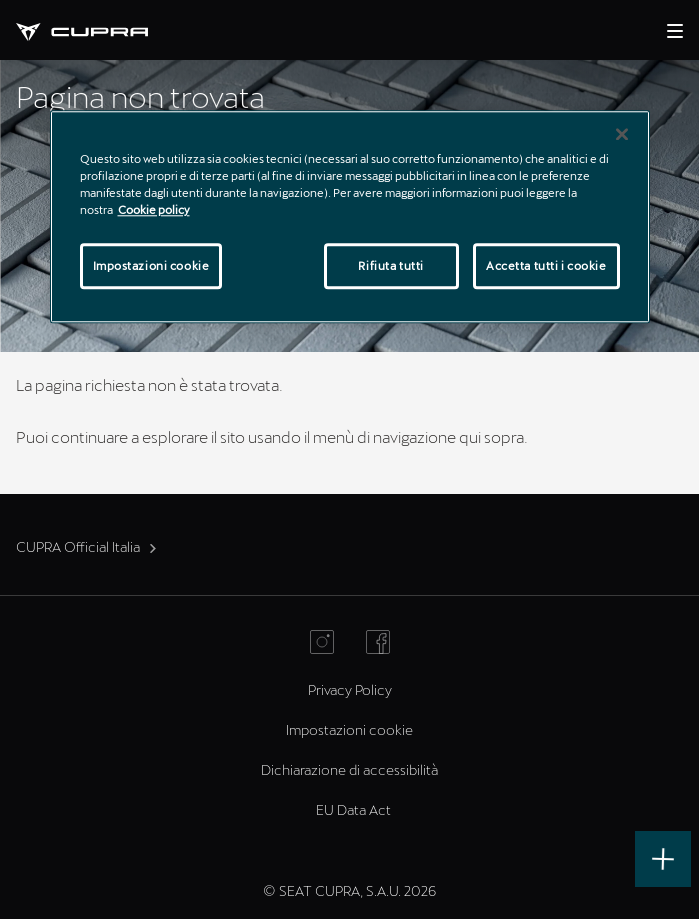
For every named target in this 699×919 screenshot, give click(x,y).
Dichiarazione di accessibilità (349, 769)
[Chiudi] (622, 134)
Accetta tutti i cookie (546, 265)
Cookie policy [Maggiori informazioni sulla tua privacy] (154, 209)
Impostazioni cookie (349, 729)
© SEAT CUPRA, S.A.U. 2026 (349, 890)
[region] (350, 216)
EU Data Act (353, 809)
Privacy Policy (350, 689)
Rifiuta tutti (390, 265)
